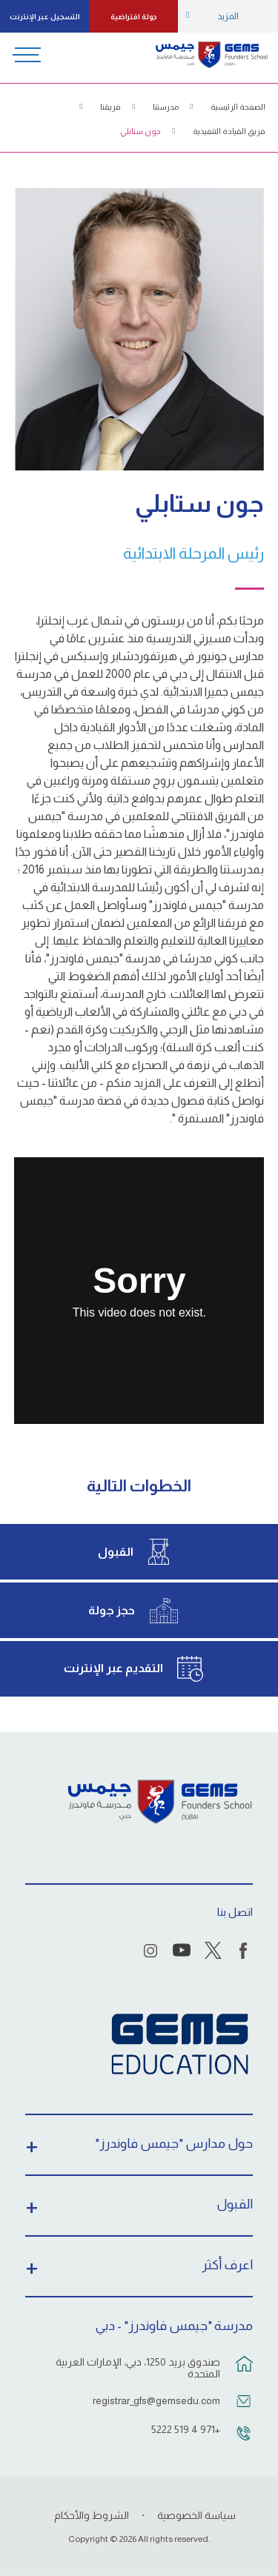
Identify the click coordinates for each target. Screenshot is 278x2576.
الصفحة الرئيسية (238, 106)
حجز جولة (111, 1610)
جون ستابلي (140, 131)
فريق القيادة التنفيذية (229, 131)
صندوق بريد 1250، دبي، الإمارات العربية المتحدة (138, 2368)
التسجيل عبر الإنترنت (45, 17)
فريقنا (110, 106)
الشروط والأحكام (91, 2515)
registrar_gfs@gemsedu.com (156, 2400)
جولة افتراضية (133, 17)
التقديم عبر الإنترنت (113, 1668)
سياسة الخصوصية (196, 2515)
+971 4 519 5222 (185, 2429)
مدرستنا (166, 106)
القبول (115, 1551)
